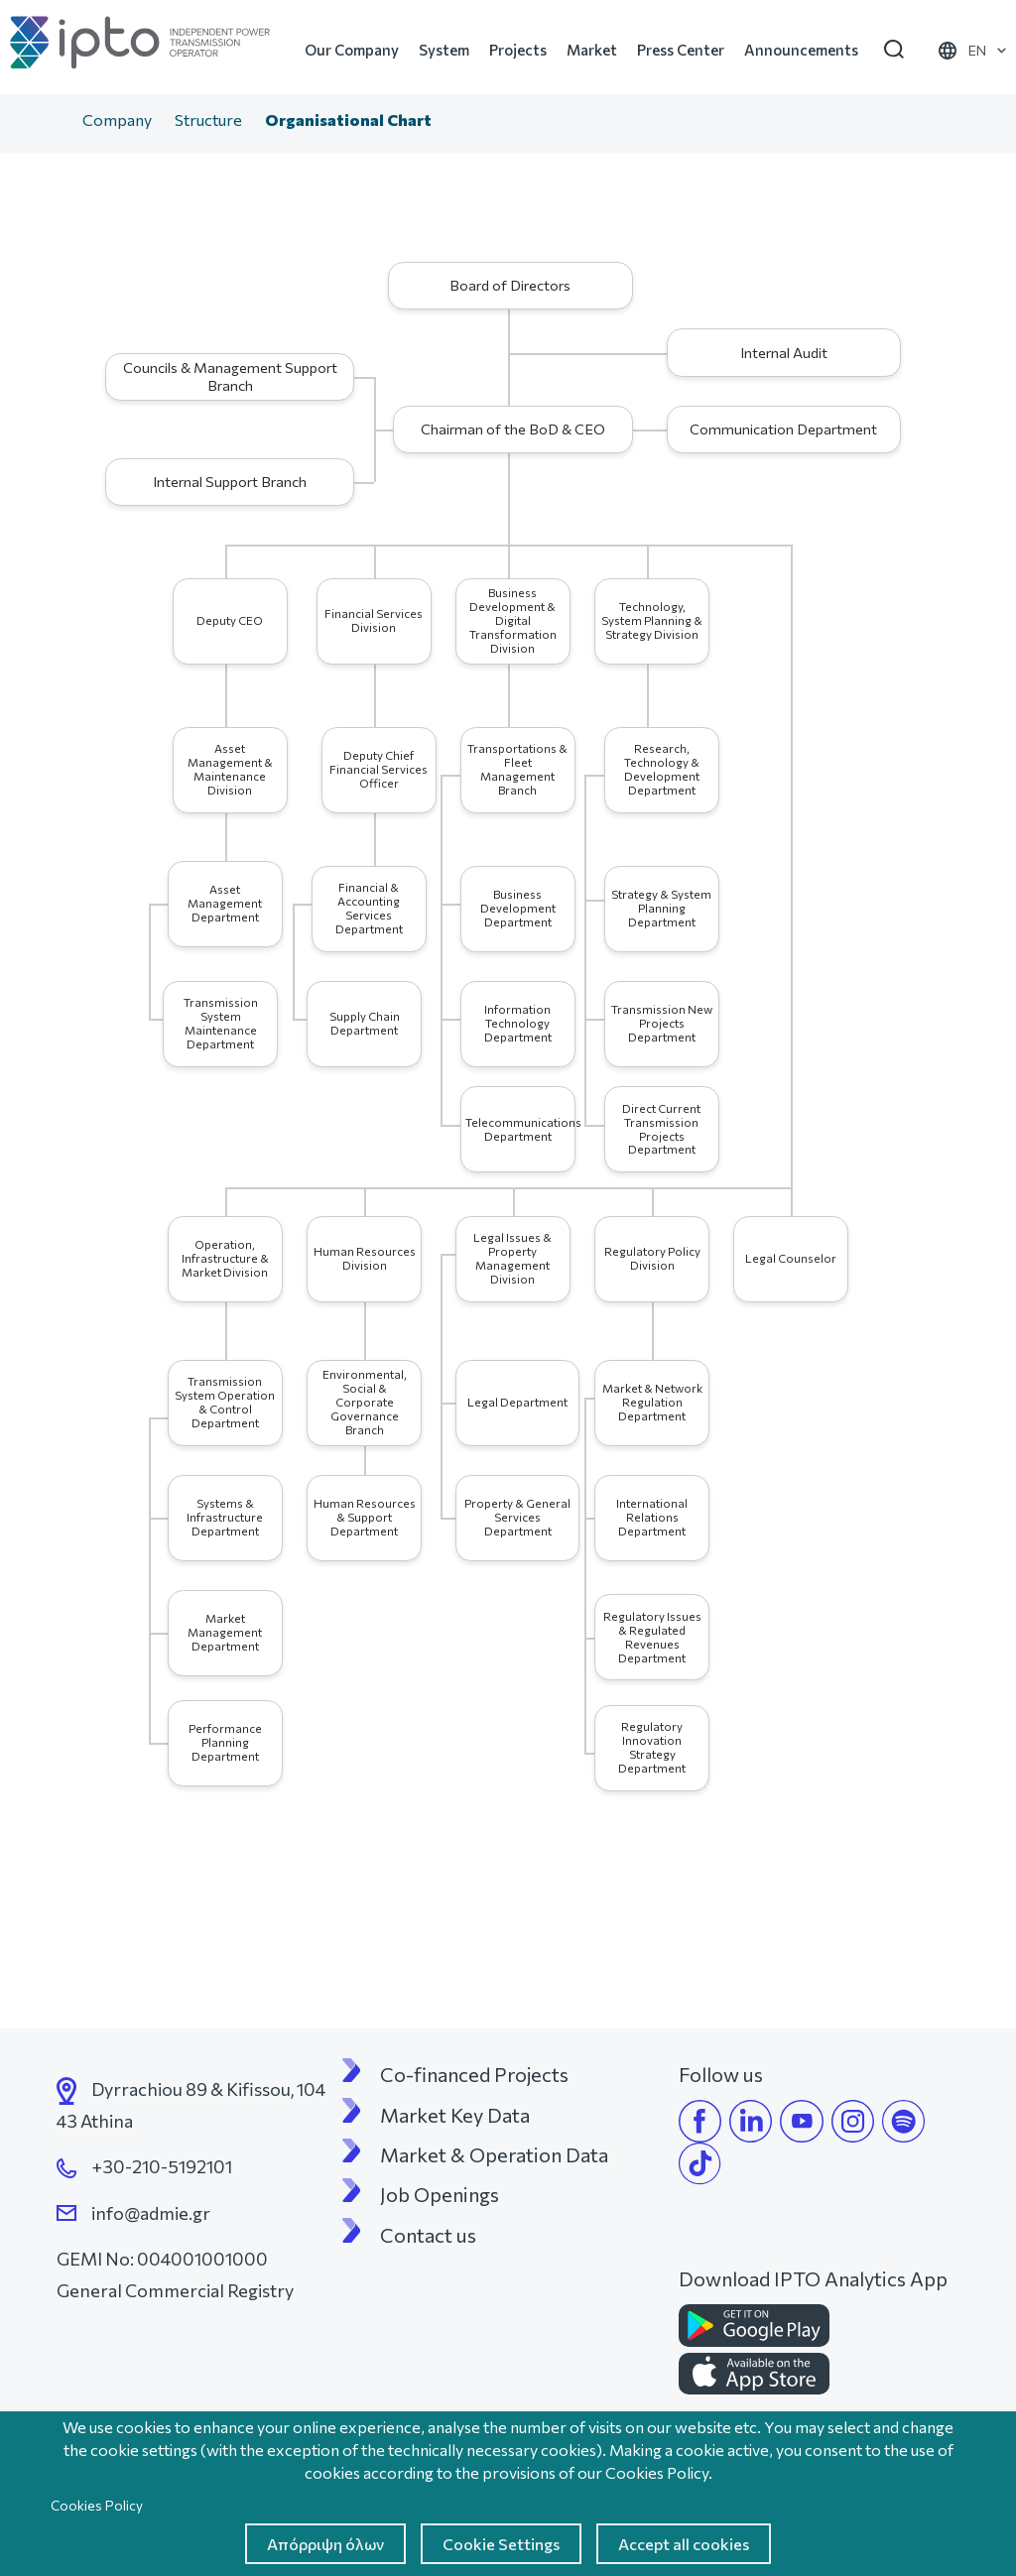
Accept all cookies (683, 2543)
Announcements (801, 50)
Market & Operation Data (494, 2154)
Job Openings (439, 2194)
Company (117, 119)
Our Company (352, 50)
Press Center (680, 50)
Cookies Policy (97, 2505)
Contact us (428, 2235)
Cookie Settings (501, 2543)
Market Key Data (455, 2115)
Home (51, 122)
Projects (518, 50)
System (444, 50)
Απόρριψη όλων (325, 2543)
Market (592, 50)
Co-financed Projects (474, 2074)
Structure (208, 119)
